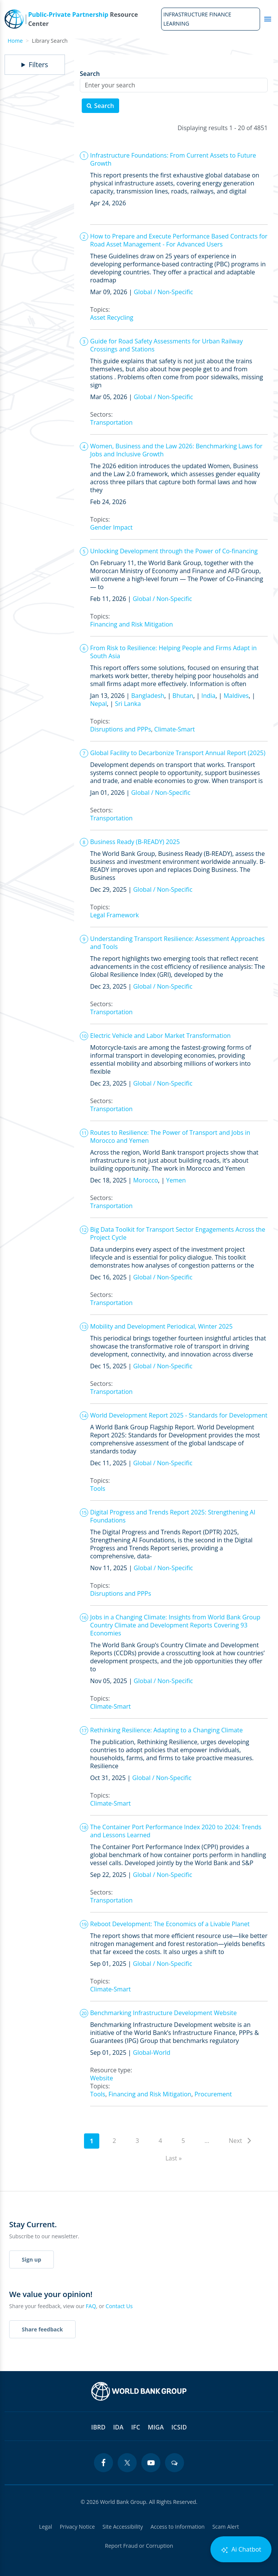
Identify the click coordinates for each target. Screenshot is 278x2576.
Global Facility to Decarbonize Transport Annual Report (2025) (177, 753)
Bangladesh (147, 695)
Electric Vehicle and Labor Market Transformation (160, 1035)
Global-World (151, 2052)
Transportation (111, 422)
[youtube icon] (150, 2462)
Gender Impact (111, 527)
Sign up (31, 2259)
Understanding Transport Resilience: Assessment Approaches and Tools (177, 942)
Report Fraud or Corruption (139, 2545)
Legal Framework (114, 915)
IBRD (98, 2427)
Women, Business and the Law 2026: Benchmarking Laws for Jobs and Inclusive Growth (176, 450)
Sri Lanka (128, 703)
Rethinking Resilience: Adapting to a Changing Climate (166, 1730)
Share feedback (42, 2329)
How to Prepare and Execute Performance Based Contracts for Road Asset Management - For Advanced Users (178, 240)
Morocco (145, 1180)
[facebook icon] (103, 2462)
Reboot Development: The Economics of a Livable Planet (170, 1924)
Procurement (213, 2094)
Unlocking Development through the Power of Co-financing (174, 551)
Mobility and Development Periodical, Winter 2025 (161, 1326)
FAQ (91, 2306)
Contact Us (119, 2306)
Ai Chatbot (241, 2549)
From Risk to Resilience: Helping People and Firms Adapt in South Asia (173, 652)
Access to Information (177, 2526)
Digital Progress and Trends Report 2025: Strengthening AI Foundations (172, 1516)
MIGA (156, 2427)
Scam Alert (225, 2526)
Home (15, 40)
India (208, 695)
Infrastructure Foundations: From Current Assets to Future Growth (173, 159)
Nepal (98, 703)
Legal (45, 2526)
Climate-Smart (174, 729)
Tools (97, 1488)
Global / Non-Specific (163, 292)
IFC (135, 2427)
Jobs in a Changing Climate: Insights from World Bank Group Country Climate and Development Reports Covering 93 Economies (175, 1625)
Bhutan (183, 695)
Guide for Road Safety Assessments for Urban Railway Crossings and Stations (166, 345)
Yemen (176, 1180)
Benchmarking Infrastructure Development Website (163, 2013)
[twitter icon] (127, 2462)
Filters (38, 65)
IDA (118, 2427)
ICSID (179, 2427)
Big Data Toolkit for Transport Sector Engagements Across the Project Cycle (177, 1233)
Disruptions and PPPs (120, 729)
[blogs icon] (174, 2462)
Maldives (236, 695)
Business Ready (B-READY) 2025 (135, 842)
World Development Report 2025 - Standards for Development (178, 1415)
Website (101, 2078)
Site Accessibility (122, 2526)
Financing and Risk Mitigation (131, 624)
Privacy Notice (77, 2526)
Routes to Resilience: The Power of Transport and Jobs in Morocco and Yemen (170, 1136)
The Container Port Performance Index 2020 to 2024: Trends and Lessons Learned (175, 1831)
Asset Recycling (111, 317)
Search (90, 74)
